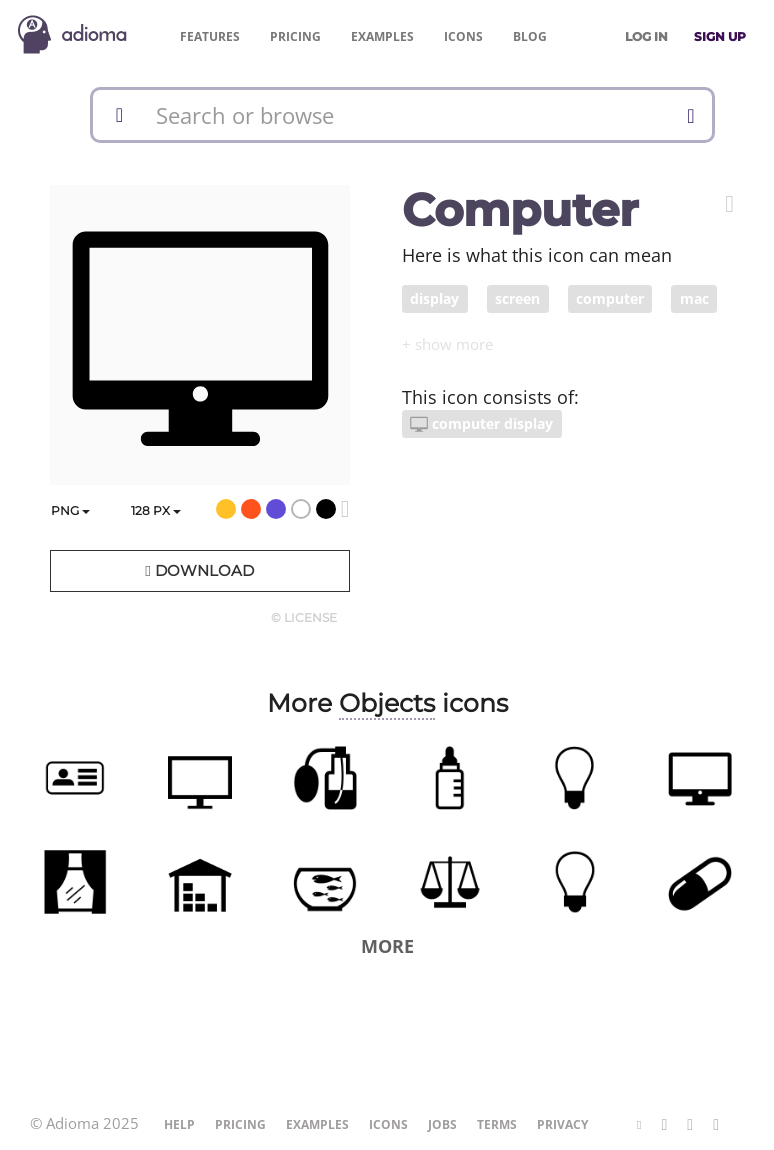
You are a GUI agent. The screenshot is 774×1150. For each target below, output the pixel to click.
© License (304, 617)
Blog (530, 36)
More (387, 946)
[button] (729, 204)
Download (199, 570)
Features (210, 36)
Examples (382, 36)
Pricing (295, 36)
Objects (387, 703)
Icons (463, 36)
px (156, 510)
